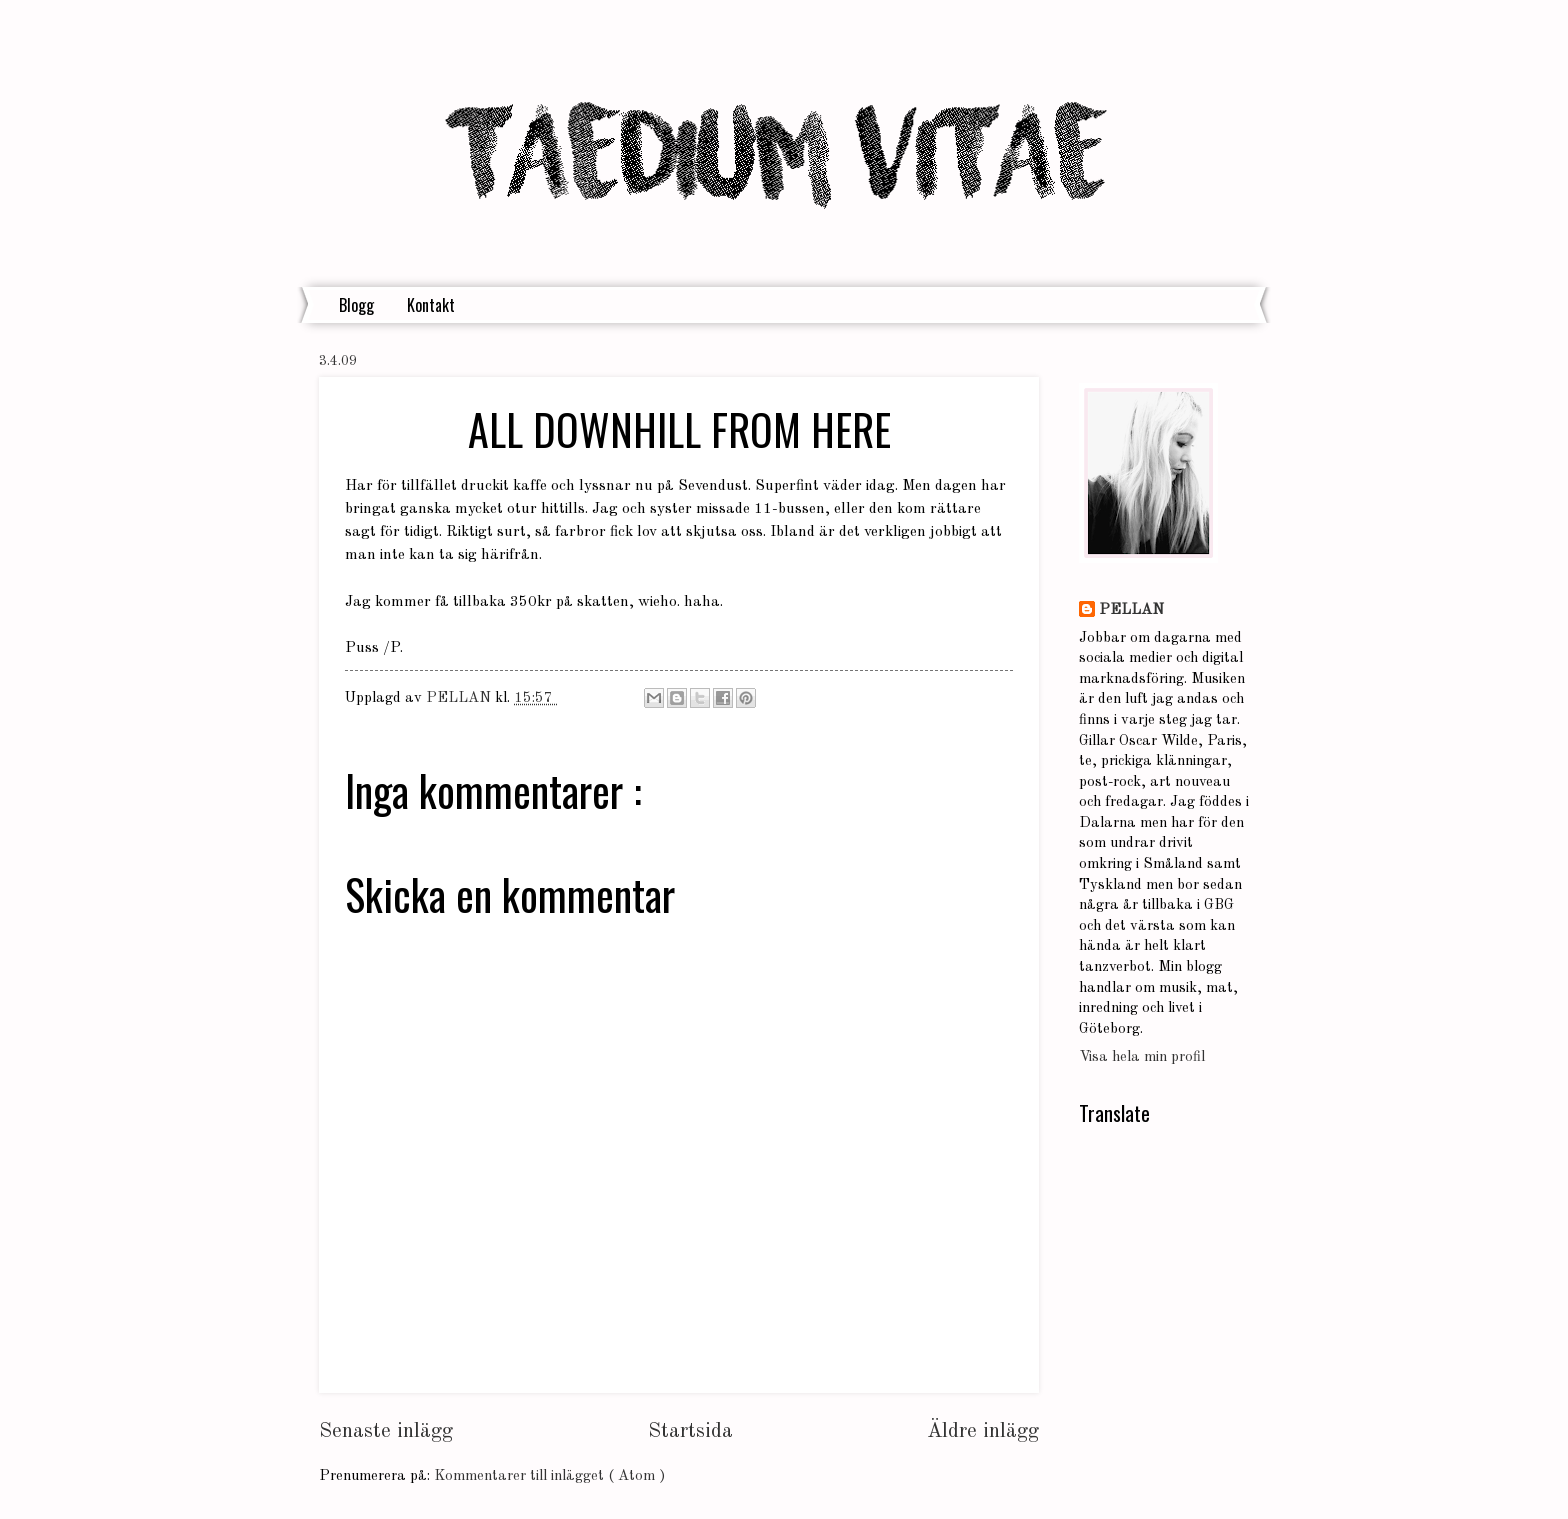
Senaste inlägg (386, 1431)
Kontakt (431, 305)
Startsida (690, 1431)
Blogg (356, 305)
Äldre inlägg (983, 1431)
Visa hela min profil (1142, 1057)
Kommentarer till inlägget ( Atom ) (549, 1476)
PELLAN (1131, 610)
